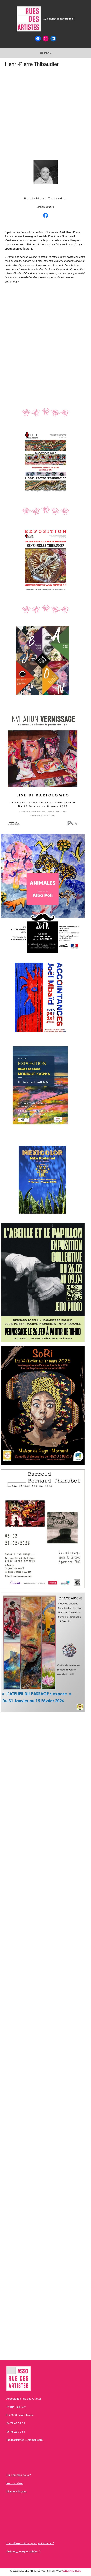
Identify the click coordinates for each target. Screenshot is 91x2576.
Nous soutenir (14, 2483)
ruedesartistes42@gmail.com (24, 2439)
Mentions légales (16, 2491)
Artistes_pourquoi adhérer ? (23, 2551)
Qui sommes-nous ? (18, 2475)
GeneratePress (71, 2570)
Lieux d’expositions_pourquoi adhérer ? (30, 2543)
